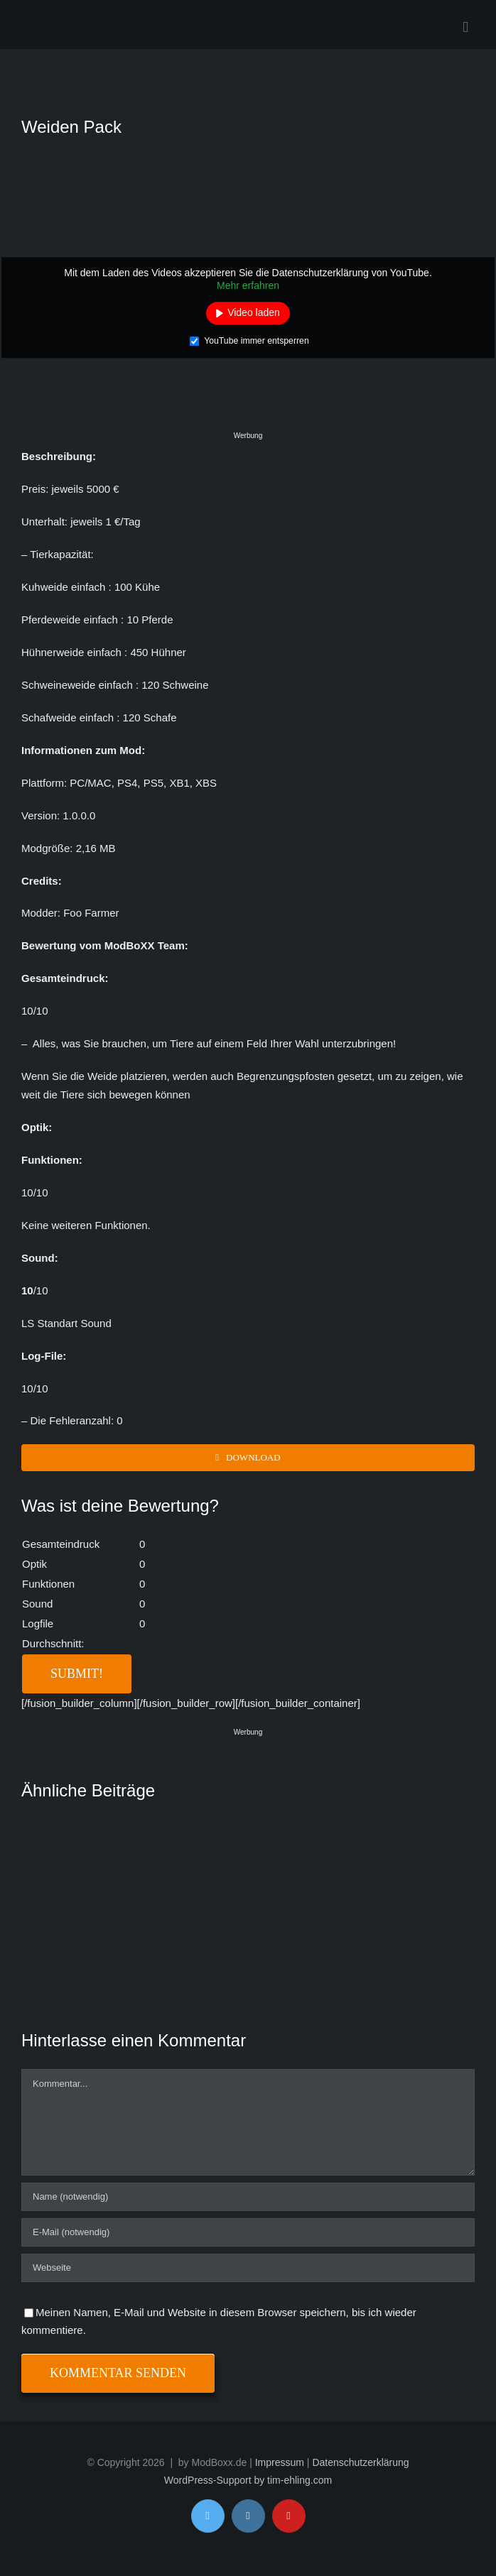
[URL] (248, 2268)
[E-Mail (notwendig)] (248, 2232)
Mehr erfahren (248, 285)
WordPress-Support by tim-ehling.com (248, 2480)
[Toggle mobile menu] (465, 27)
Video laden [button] (253, 313)
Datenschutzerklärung (360, 2462)
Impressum (279, 2462)
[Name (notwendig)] (248, 2197)
